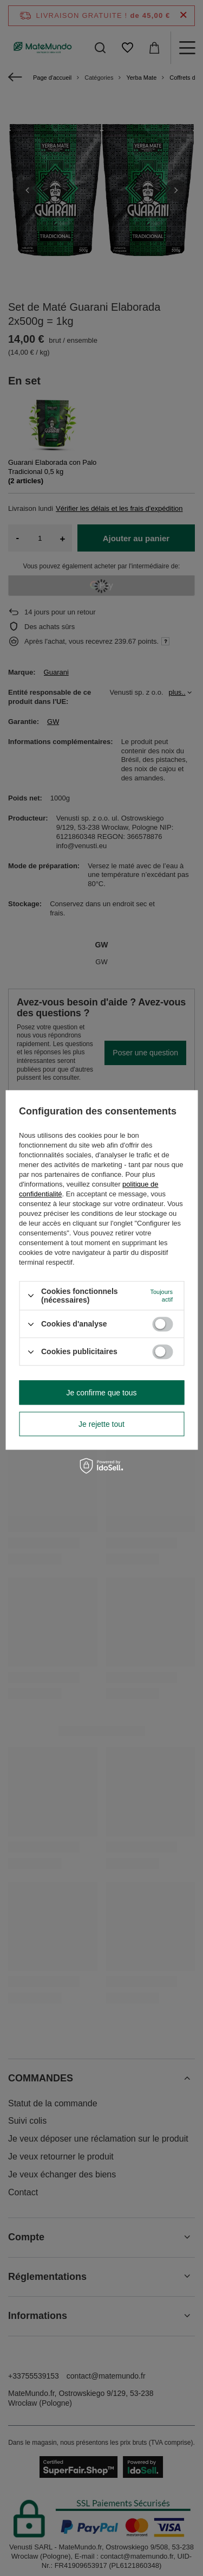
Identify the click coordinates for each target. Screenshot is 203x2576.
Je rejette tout (101, 1424)
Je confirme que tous (102, 1392)
